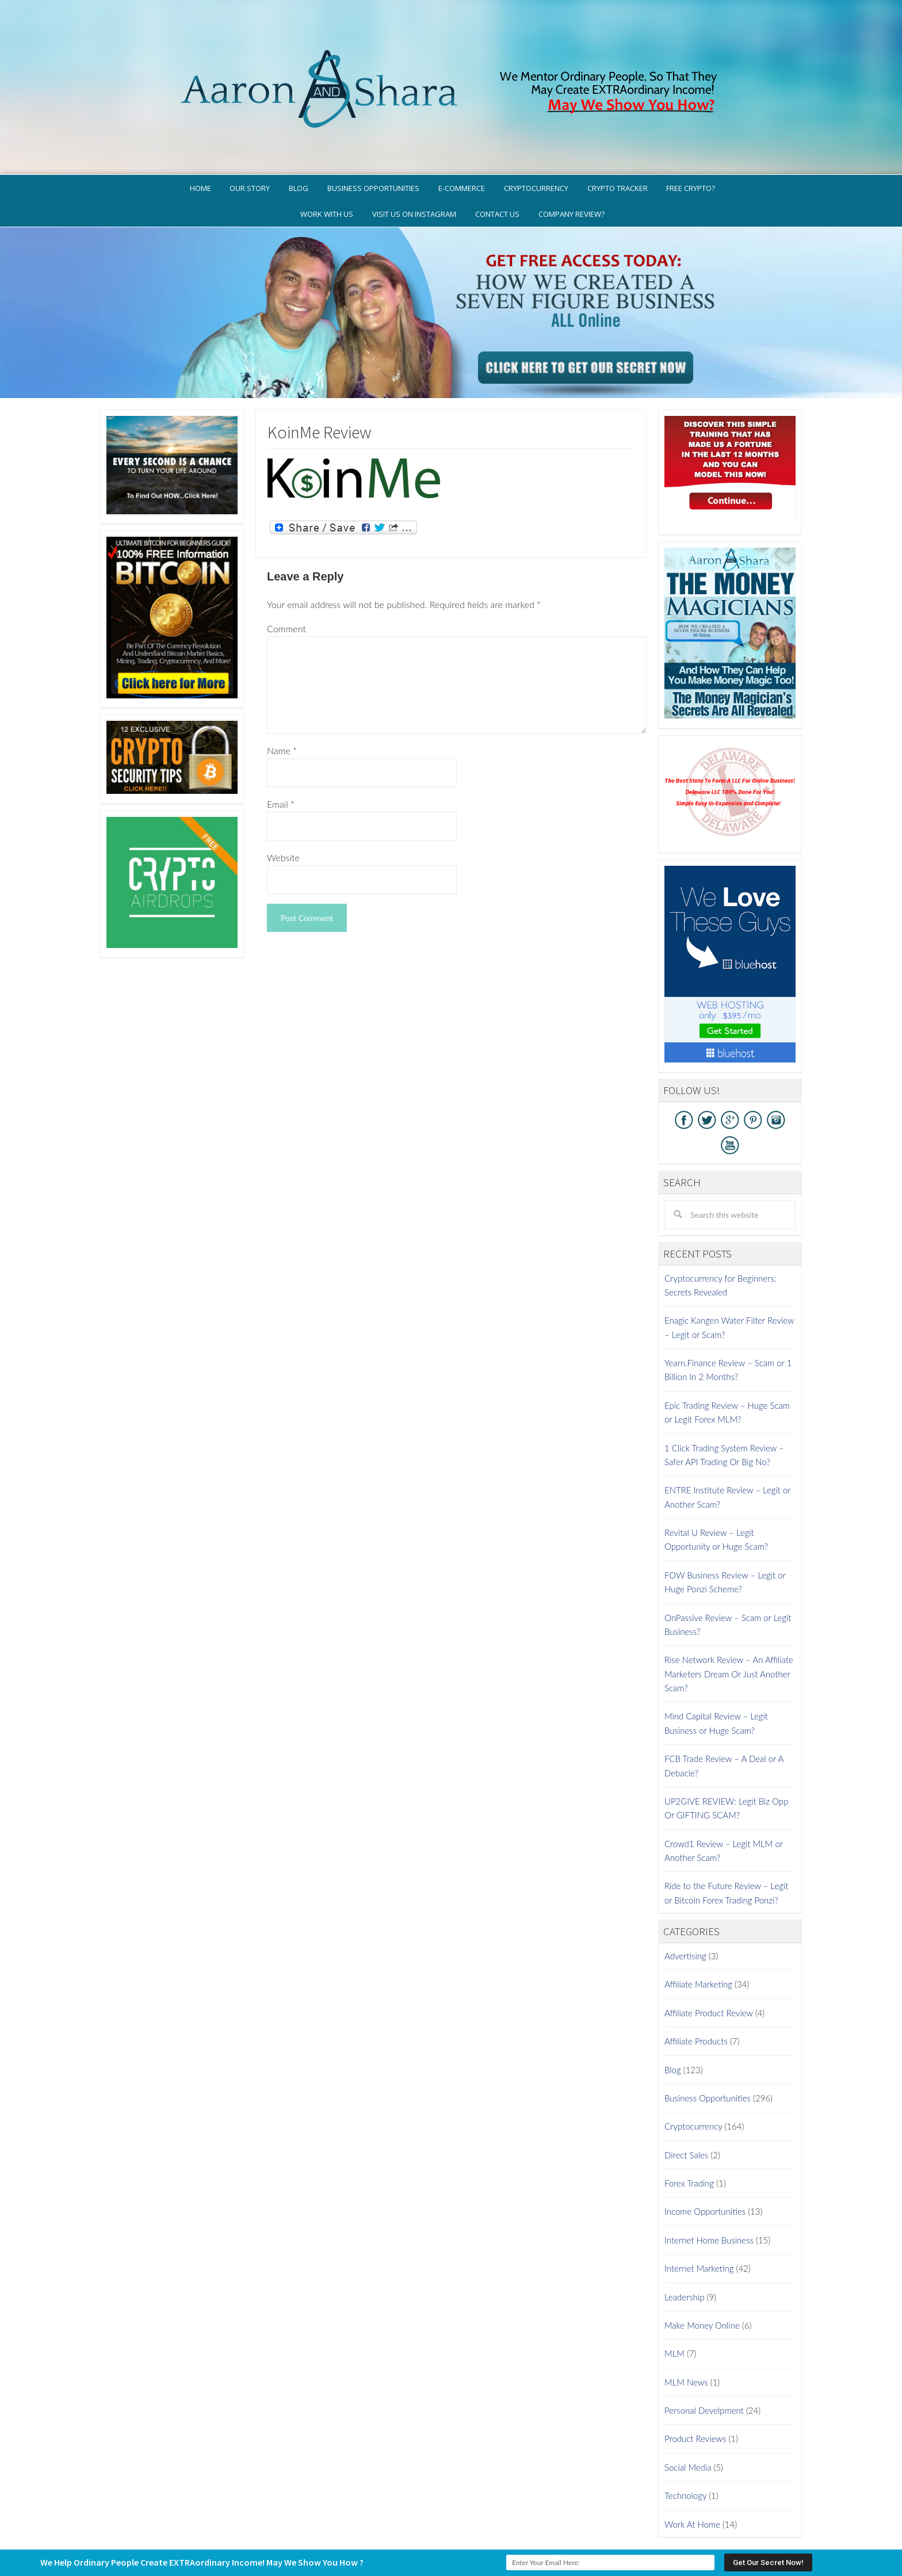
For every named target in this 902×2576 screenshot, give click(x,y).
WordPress (534, 2538)
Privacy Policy (503, 2521)
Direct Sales (686, 2106)
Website (283, 809)
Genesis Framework (483, 2538)
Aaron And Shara (451, 50)
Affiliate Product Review (708, 1964)
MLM (674, 2305)
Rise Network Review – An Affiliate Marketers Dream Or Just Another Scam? (728, 1626)
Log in (565, 2538)
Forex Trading (689, 2135)
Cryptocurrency (693, 2078)
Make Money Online (702, 2277)
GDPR (456, 2521)
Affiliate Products (696, 1993)
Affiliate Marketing (698, 1936)
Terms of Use (567, 2521)
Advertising (685, 1908)
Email (281, 755)
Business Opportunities (707, 2049)
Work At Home (692, 2476)
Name (282, 702)
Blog (672, 2021)
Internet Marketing (698, 2220)
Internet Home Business (709, 2192)
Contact (707, 2521)
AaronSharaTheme (415, 2538)
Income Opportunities (705, 2163)
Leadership (684, 2249)
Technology (685, 2448)
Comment (286, 580)
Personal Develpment (704, 2362)
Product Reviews (695, 2391)
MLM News (686, 2334)
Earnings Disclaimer (641, 2521)
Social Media (687, 2419)
